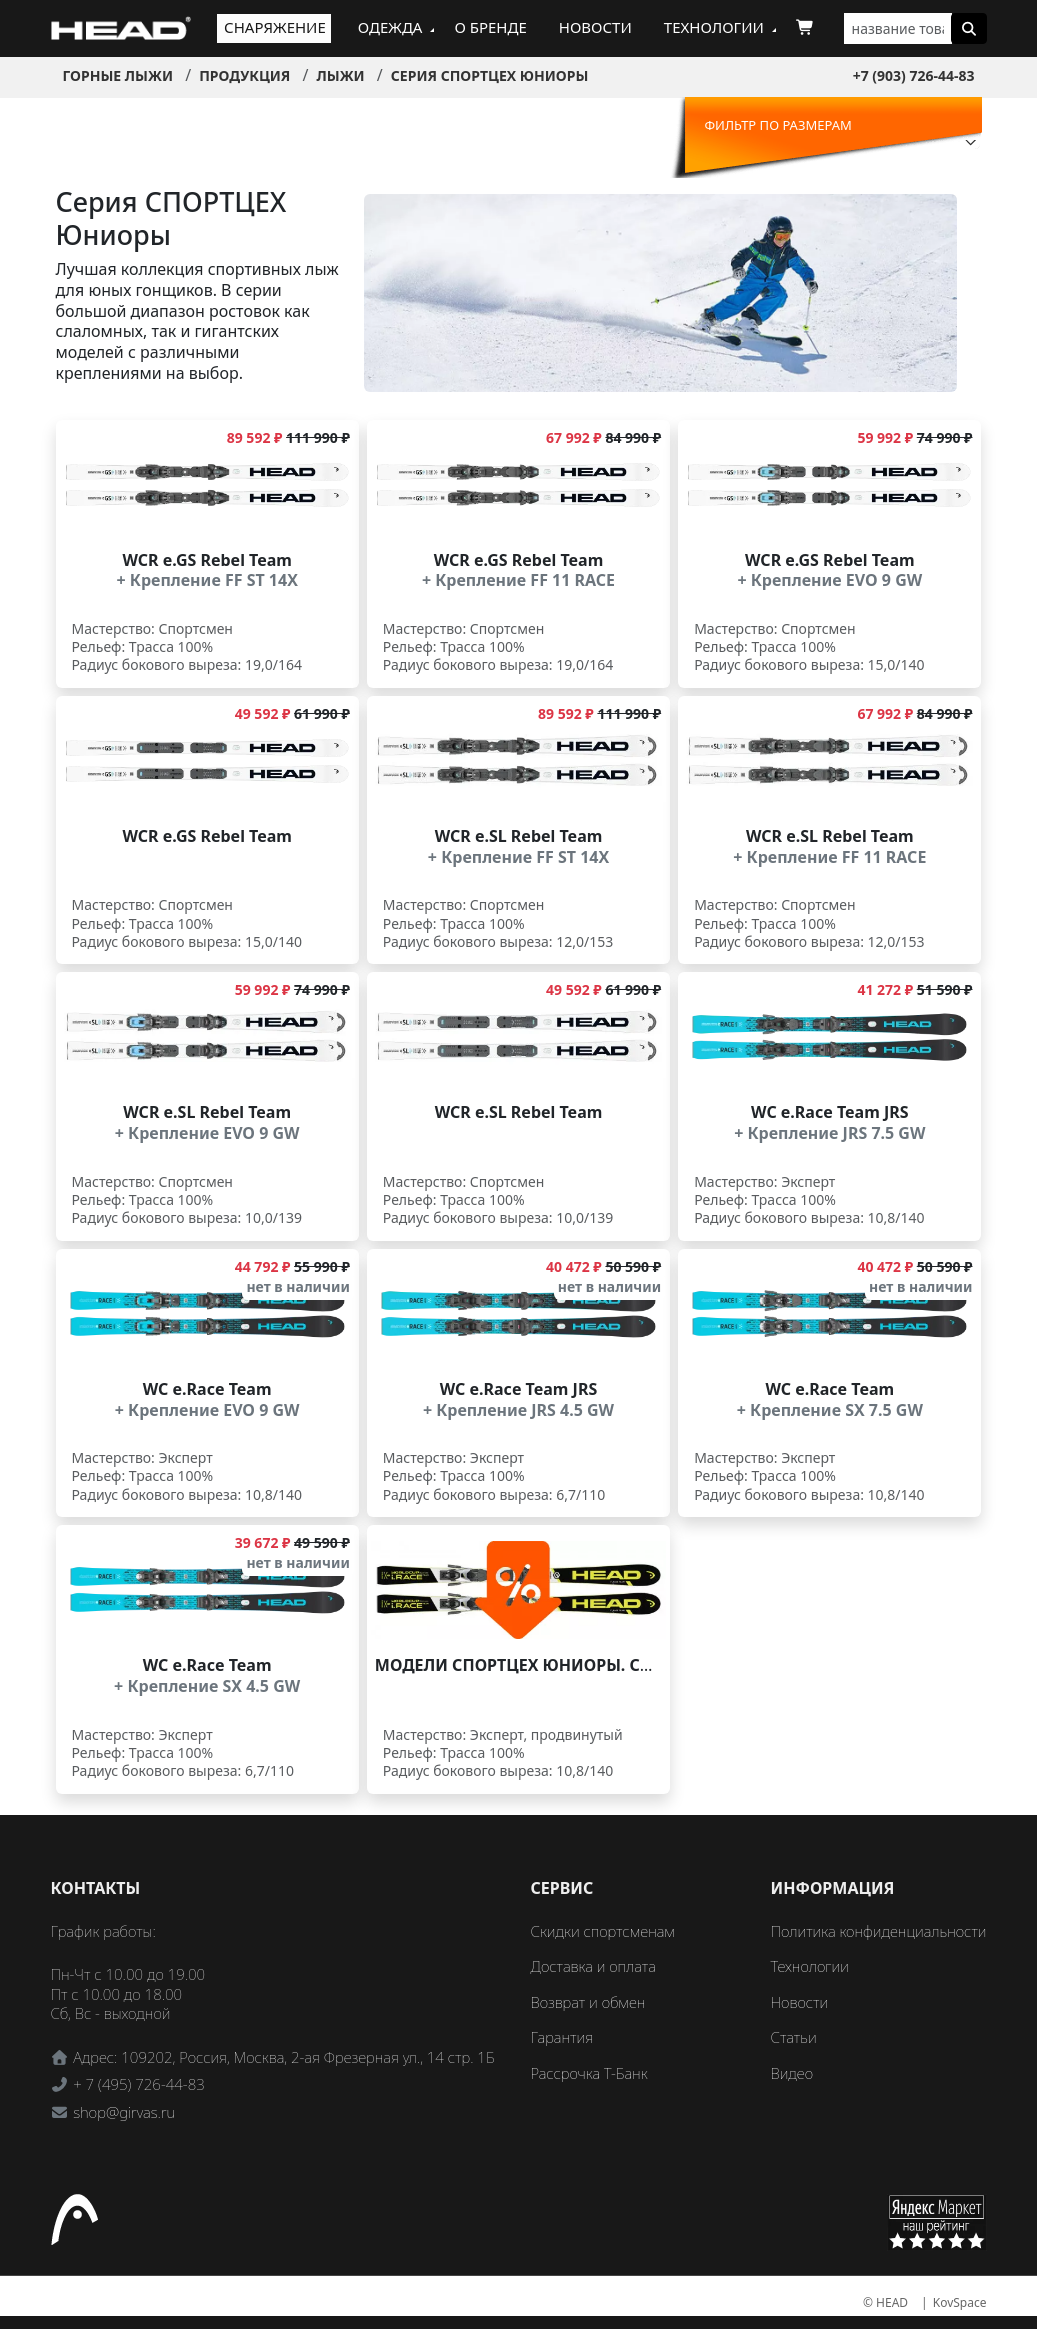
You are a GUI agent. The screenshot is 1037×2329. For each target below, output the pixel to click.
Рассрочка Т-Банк (589, 2073)
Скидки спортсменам (603, 1931)
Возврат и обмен (588, 2002)
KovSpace (960, 2302)
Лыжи (340, 75)
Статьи (794, 2037)
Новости (595, 27)
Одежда (390, 27)
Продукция (244, 75)
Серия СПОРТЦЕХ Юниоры (490, 75)
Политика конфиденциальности (879, 1931)
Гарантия (562, 2037)
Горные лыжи (118, 75)
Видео (792, 2073)
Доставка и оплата (593, 1966)
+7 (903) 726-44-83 (914, 75)
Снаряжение (275, 27)
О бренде (490, 27)
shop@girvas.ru (124, 2112)
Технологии (714, 27)
